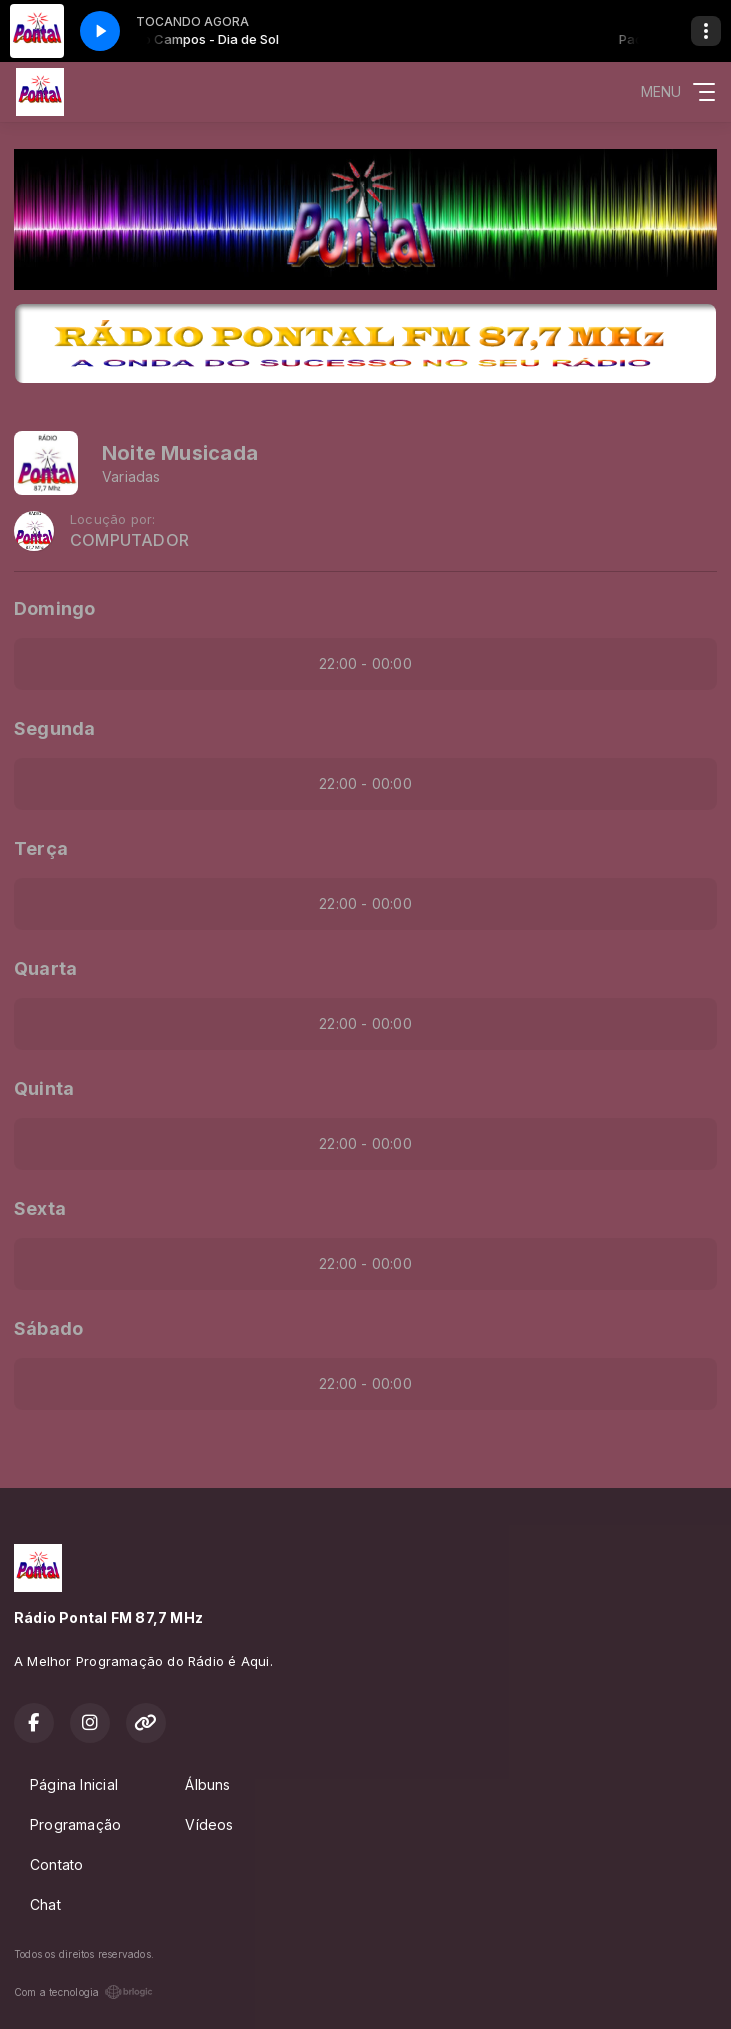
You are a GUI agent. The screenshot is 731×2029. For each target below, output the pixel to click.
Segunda (54, 728)
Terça (41, 848)
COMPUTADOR (129, 540)
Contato (56, 1864)
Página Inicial (74, 1784)
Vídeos (209, 1824)
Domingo (54, 608)
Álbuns (207, 1784)
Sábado (48, 1328)
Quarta (45, 968)
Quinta (44, 1088)
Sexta (40, 1208)
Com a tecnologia (83, 1992)
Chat (45, 1904)
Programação (75, 1824)
